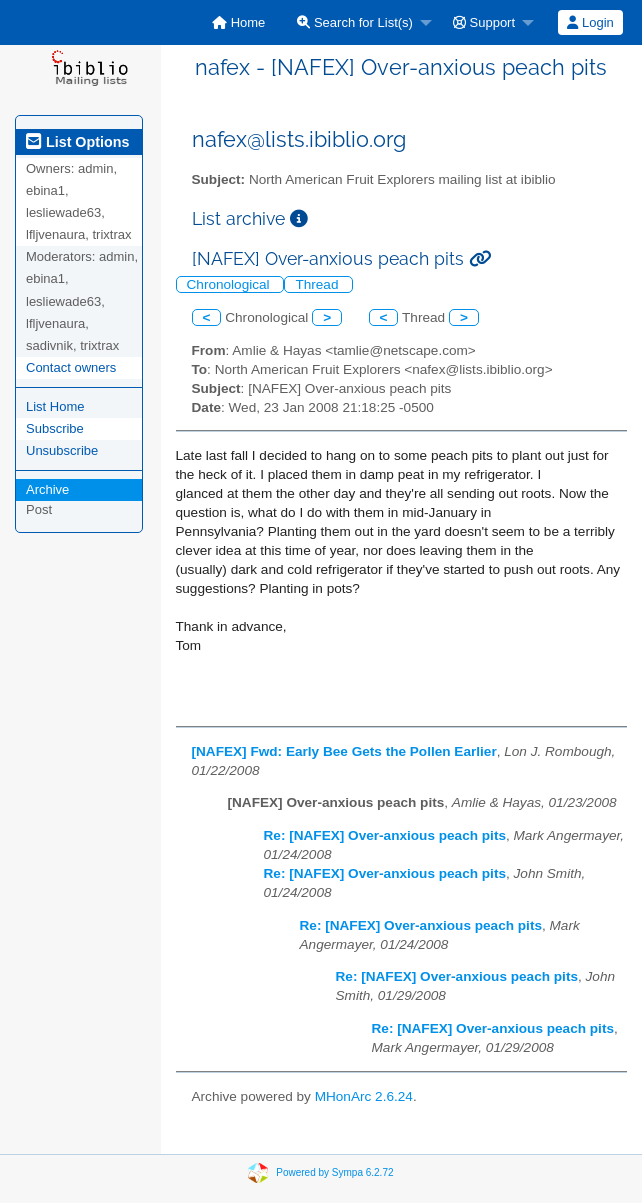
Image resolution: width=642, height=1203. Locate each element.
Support (484, 22)
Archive (47, 489)
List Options (77, 142)
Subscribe (55, 428)
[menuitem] (238, 22)
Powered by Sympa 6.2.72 (334, 1171)
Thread (318, 284)
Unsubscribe (62, 450)
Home (238, 22)
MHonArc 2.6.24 (364, 1096)
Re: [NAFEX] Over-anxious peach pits (385, 835)
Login (590, 22)
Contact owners (71, 367)
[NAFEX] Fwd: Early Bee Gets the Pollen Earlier (344, 751)
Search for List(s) (355, 22)
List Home (55, 406)
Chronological (230, 284)
